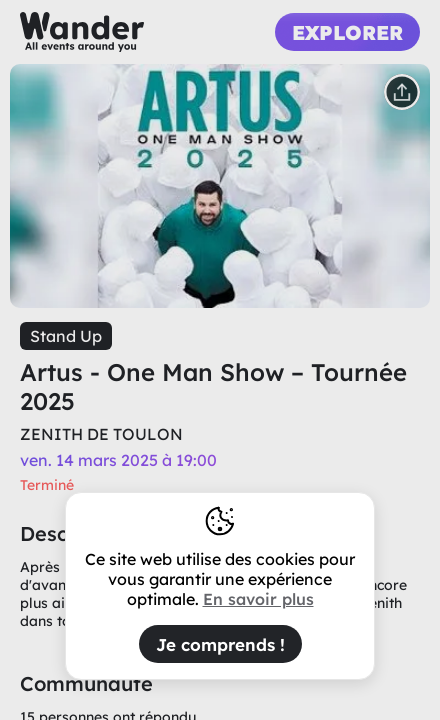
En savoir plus (258, 599)
